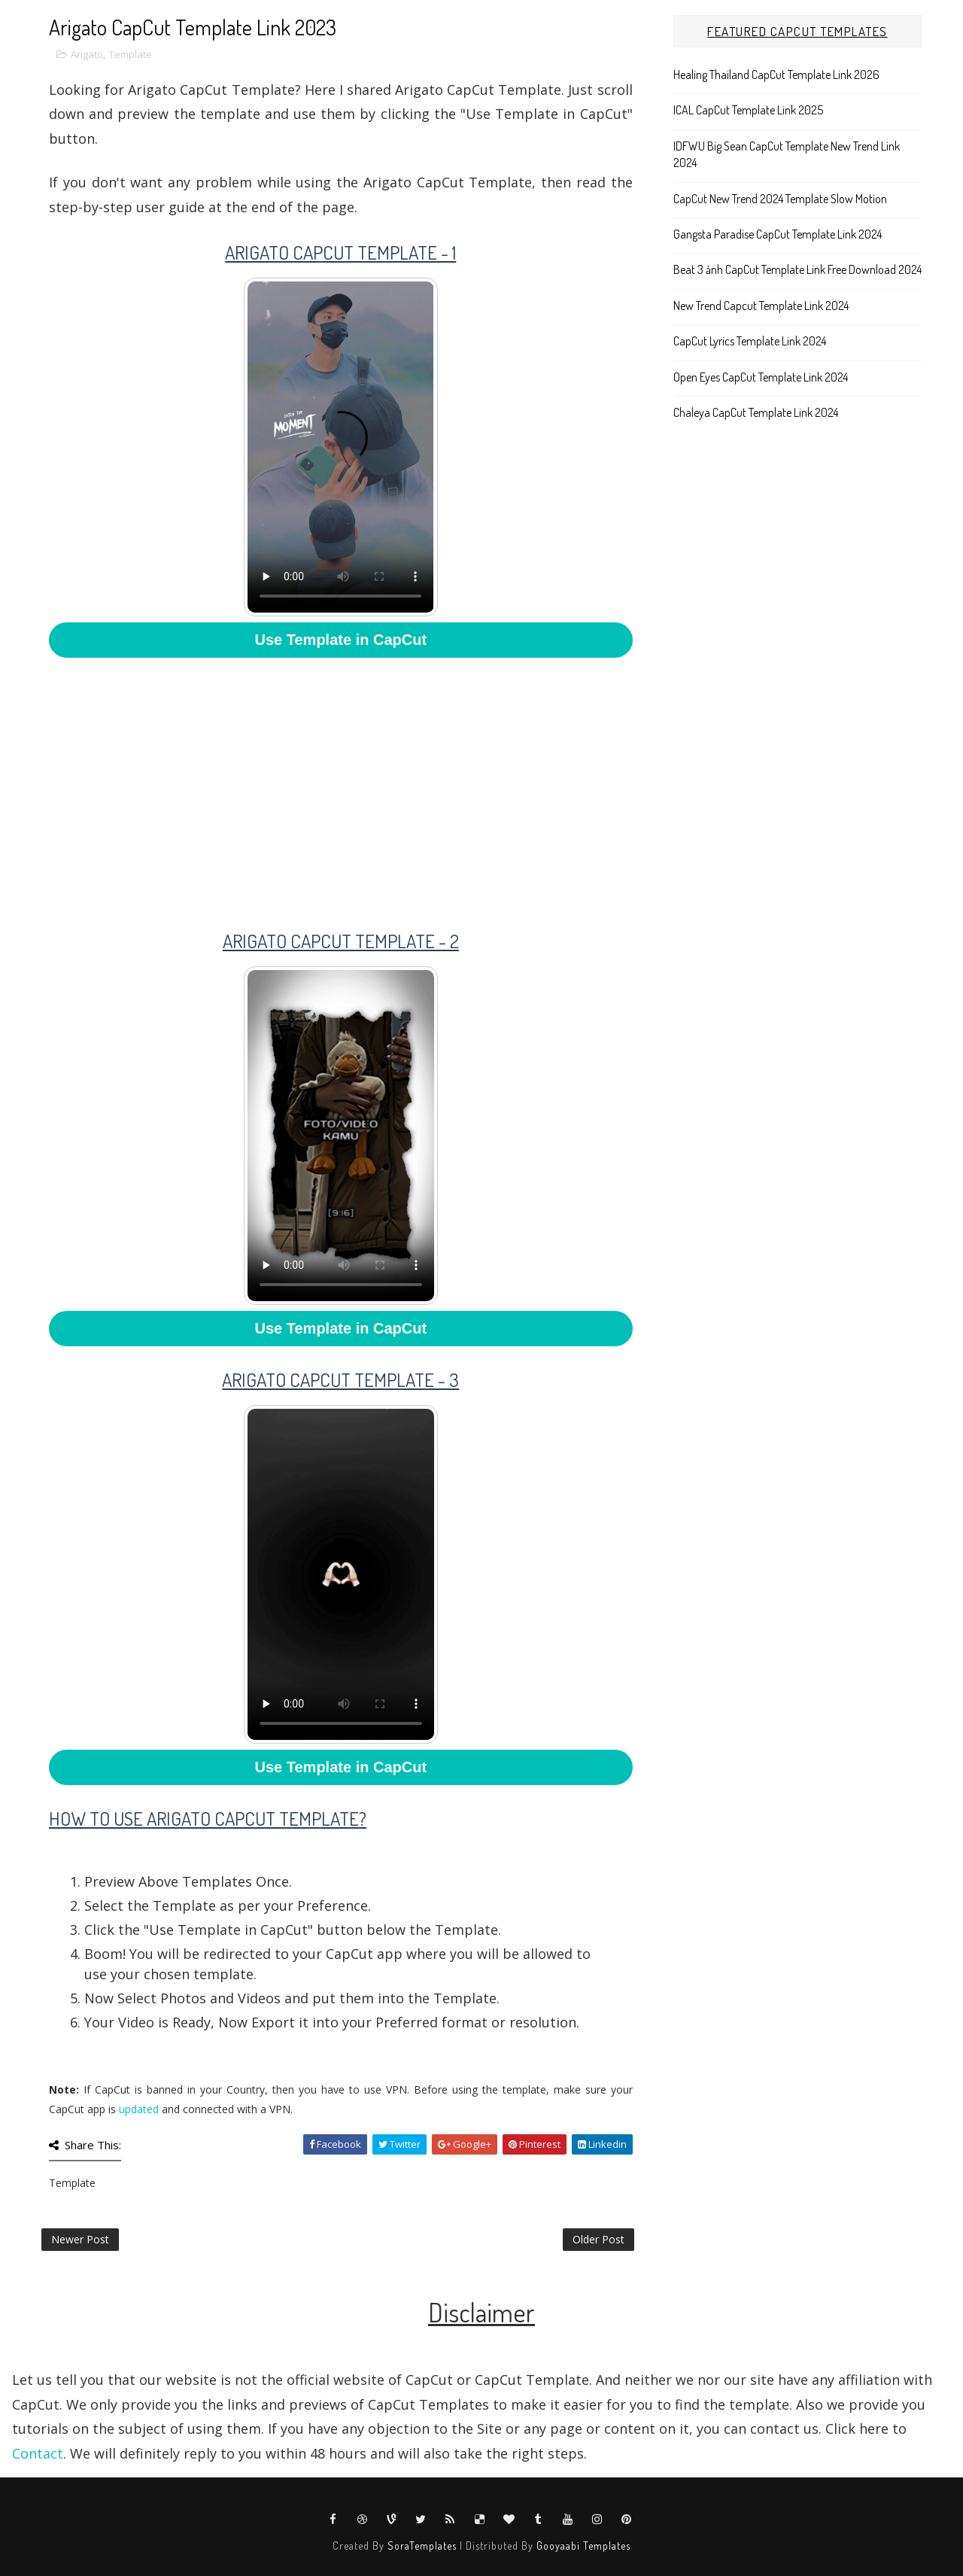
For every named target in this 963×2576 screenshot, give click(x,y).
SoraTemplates (422, 2545)
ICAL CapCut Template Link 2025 (748, 109)
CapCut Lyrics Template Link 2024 (749, 340)
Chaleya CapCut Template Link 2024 (755, 412)
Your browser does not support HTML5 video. (340, 447)
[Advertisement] (341, 782)
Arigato (87, 54)
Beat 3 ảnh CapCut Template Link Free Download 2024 (797, 269)
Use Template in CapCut (341, 639)
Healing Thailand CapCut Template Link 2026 (776, 74)
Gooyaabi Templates (583, 2545)
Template (130, 54)
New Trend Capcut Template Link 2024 (761, 305)
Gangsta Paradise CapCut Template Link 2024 (777, 234)
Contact (37, 2453)
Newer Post (80, 2239)
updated (139, 2109)
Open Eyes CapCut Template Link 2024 (760, 377)
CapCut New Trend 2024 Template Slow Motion (780, 198)
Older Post (598, 2239)
